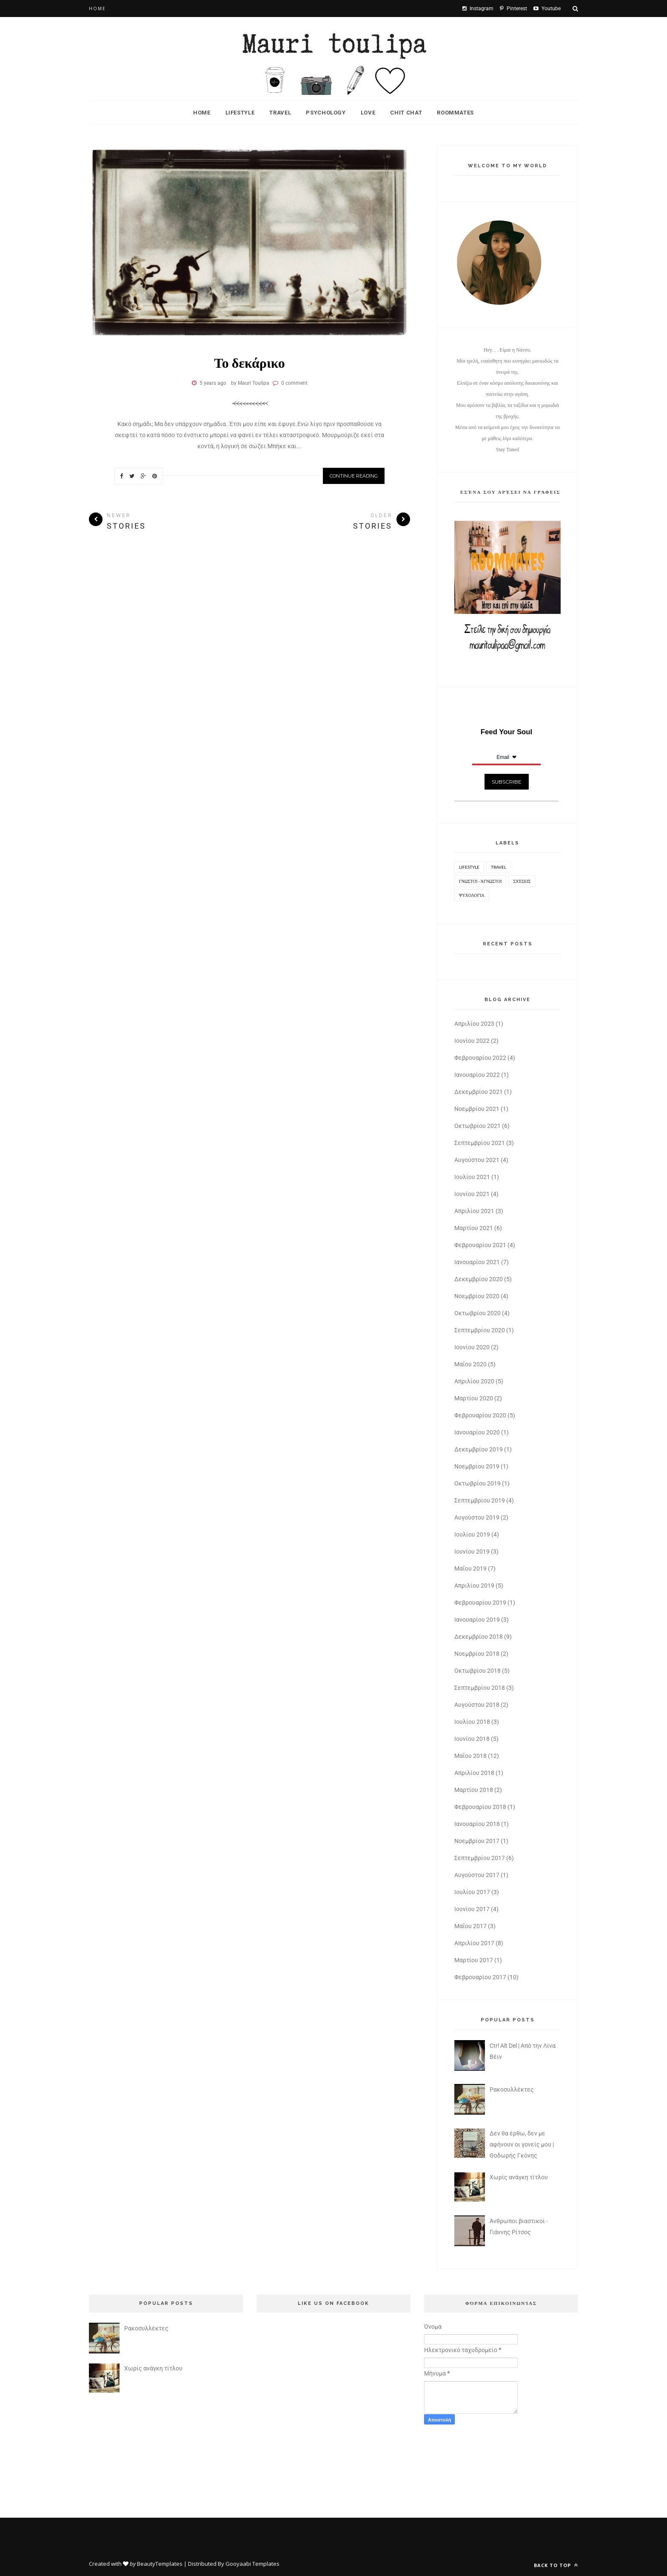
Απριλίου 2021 (474, 1211)
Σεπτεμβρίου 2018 (479, 1687)
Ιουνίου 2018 (472, 1738)
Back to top (556, 2565)
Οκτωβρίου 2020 (477, 1313)
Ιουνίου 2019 (472, 1551)
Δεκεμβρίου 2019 (478, 1449)
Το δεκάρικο (249, 362)
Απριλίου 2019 (474, 1585)
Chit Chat (406, 112)
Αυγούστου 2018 (476, 1704)
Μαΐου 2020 (470, 1364)
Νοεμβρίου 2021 (476, 1108)
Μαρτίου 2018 (473, 1789)
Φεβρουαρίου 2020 (480, 1415)
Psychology (326, 112)
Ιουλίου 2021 (472, 1177)
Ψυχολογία (472, 895)
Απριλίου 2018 (474, 1772)
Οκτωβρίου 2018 (477, 1670)
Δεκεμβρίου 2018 (478, 1636)
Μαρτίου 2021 (473, 1228)
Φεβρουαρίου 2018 (480, 1806)
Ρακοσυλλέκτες (512, 2089)
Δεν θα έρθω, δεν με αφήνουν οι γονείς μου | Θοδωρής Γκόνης (522, 2144)
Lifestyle (240, 112)
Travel (280, 112)
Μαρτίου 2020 (473, 1398)
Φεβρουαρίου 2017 (480, 1977)
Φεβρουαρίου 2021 (480, 1245)
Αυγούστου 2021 (476, 1159)
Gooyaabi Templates (252, 2563)
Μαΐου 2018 (470, 1755)
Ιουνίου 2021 (472, 1194)
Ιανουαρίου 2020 (477, 1432)
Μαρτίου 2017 (473, 1960)
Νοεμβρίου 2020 (476, 1296)
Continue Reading (354, 476)
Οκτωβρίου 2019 (477, 1483)
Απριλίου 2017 (474, 1943)
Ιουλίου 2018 (472, 1721)
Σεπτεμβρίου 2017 (479, 1858)
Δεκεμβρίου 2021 (478, 1091)
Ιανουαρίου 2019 (477, 1619)
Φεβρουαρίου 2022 (480, 1057)
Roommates (455, 112)
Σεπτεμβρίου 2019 (479, 1500)
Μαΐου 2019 (470, 1568)
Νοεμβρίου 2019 (476, 1466)
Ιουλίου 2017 (472, 1892)
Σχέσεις (521, 881)
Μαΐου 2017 (470, 1926)
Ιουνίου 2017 (472, 1909)
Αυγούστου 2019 (476, 1517)
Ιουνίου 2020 (472, 1347)
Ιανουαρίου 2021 (477, 1262)
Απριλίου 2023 (474, 1023)
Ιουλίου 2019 (472, 1534)
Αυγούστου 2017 (476, 1875)
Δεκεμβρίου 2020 (478, 1279)
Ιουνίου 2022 (472, 1040)
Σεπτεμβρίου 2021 (479, 1142)
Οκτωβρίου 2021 (477, 1125)
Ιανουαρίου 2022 (477, 1074)
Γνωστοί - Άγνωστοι (480, 881)
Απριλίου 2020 (474, 1381)
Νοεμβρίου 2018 (476, 1653)
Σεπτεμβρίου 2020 (479, 1330)
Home (97, 8)
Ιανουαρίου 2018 (477, 1823)
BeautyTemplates (159, 2563)
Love (368, 112)
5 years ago (213, 383)
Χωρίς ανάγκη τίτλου (519, 2177)
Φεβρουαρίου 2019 (480, 1602)
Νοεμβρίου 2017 (476, 1841)
